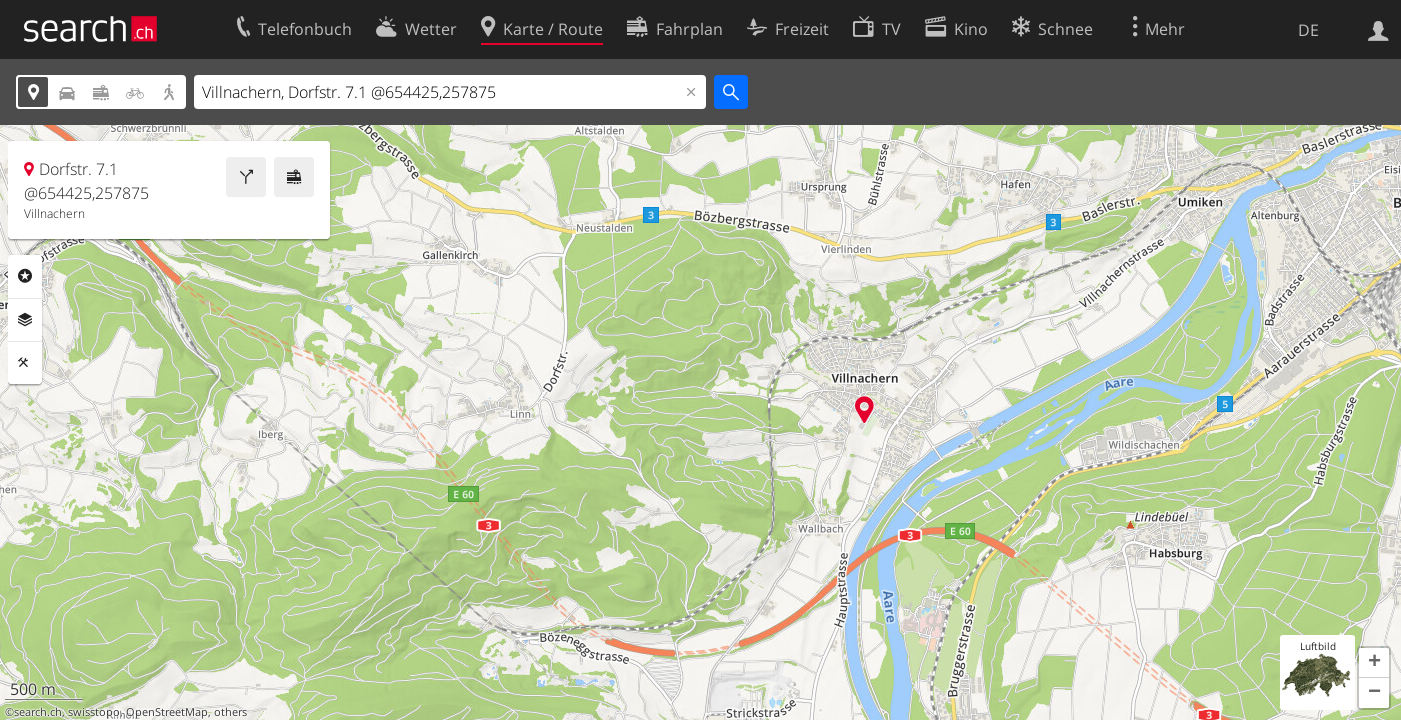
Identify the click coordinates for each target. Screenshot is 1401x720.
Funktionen (25, 363)
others (230, 712)
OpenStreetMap (167, 712)
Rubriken (25, 276)
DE (1308, 30)
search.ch (38, 712)
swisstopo (94, 712)
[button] (1374, 663)
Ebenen (25, 320)
